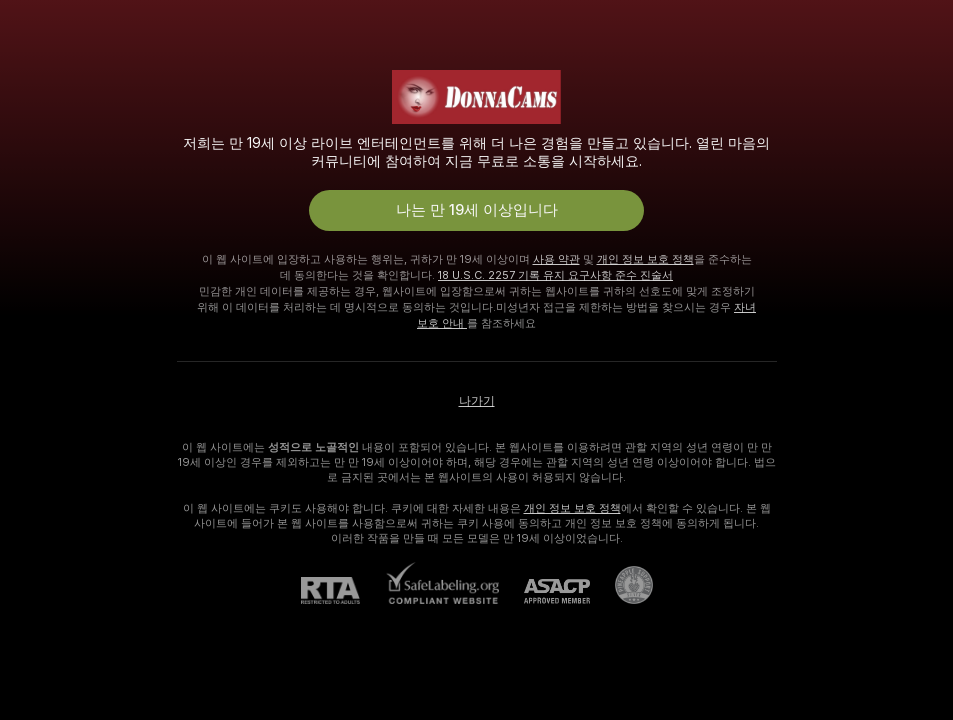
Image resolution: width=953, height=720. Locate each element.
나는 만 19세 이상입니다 (477, 210)
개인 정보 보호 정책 (645, 259)
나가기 (477, 401)
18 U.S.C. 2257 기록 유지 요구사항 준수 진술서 (555, 275)
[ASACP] (544, 591)
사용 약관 (556, 259)
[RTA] (343, 590)
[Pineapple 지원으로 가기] (621, 585)
